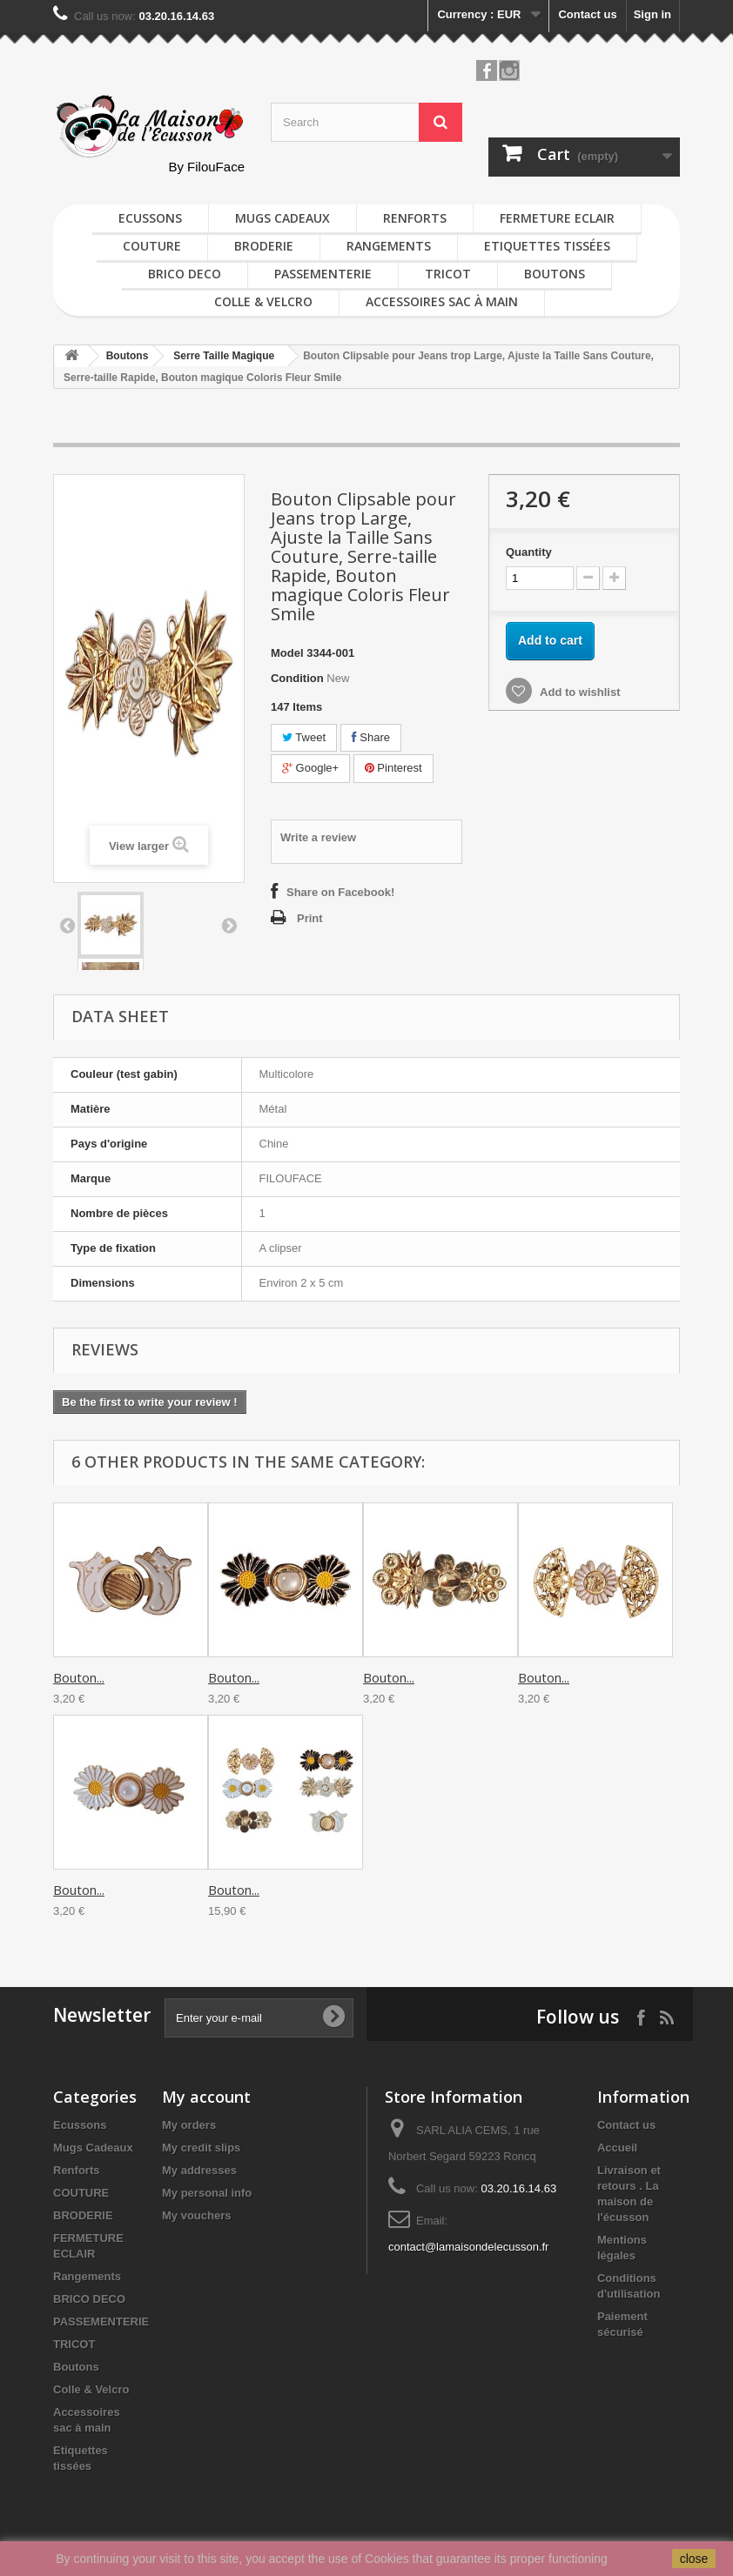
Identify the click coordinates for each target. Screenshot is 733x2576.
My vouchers (196, 2215)
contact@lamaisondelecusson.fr (468, 2246)
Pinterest (393, 767)
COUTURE (152, 246)
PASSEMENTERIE (323, 273)
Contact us (587, 14)
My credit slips (201, 2147)
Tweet (304, 737)
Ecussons (150, 218)
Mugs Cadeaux (282, 218)
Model (287, 652)
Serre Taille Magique (223, 356)
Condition (297, 678)
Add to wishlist (579, 692)
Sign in (652, 14)
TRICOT (448, 273)
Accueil (617, 2147)
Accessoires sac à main (442, 301)
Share (371, 737)
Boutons (554, 273)
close (694, 2559)
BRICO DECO (184, 273)
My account (206, 2096)
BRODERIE (263, 246)
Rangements (388, 246)
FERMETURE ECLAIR (557, 218)
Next (229, 924)
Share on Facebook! (340, 892)
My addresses (199, 2170)
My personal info (207, 2192)
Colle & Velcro (263, 301)
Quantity (529, 552)
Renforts (415, 218)
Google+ (310, 767)
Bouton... (78, 1677)
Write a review (318, 837)
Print (310, 918)
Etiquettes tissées (547, 246)
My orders (189, 2124)
